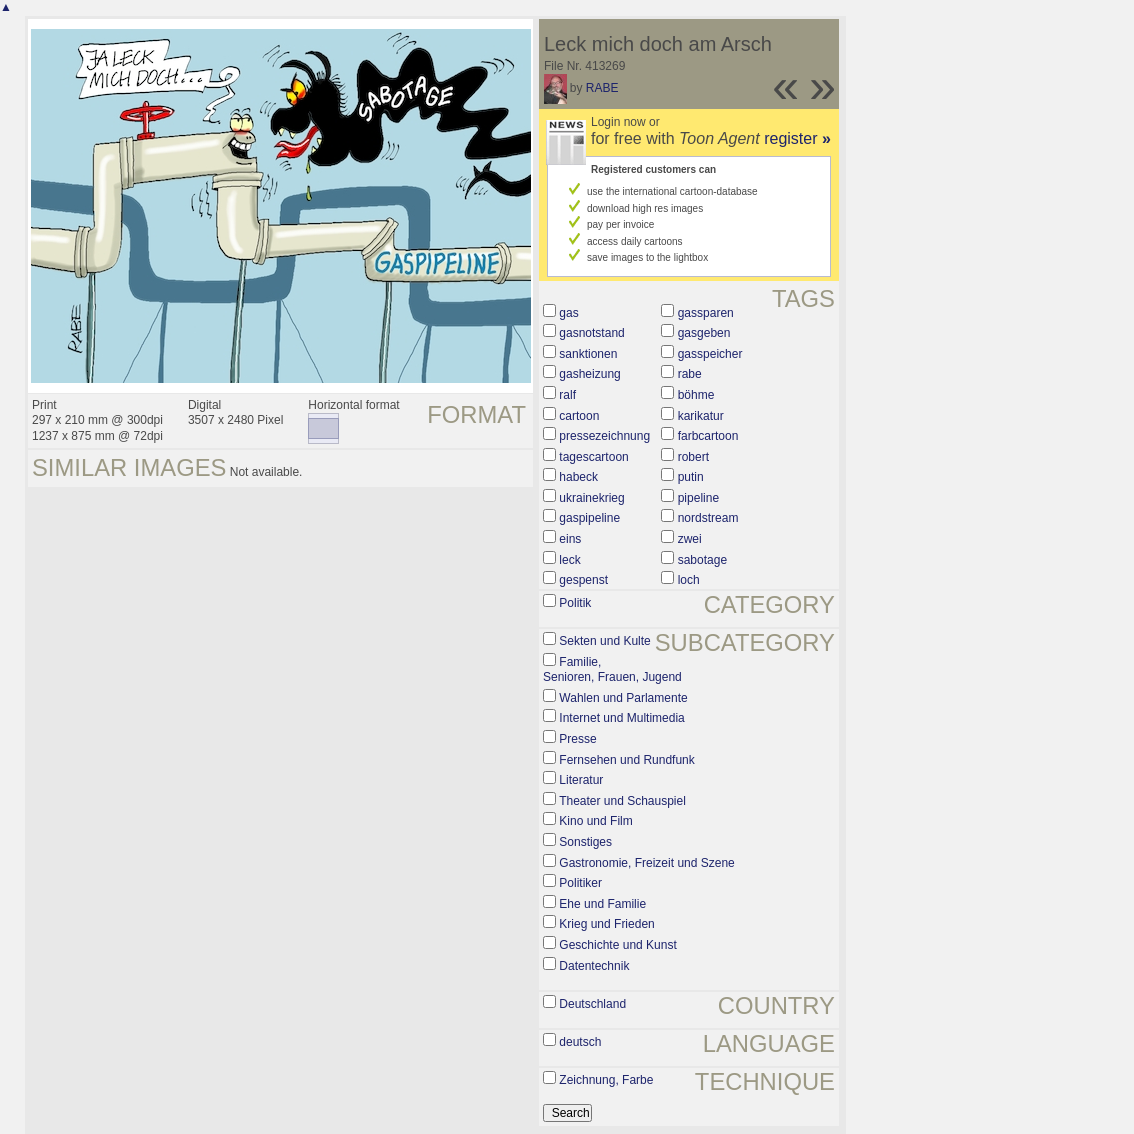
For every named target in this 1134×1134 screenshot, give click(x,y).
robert (693, 457)
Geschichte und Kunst (617, 945)
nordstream (708, 518)
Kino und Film (595, 821)
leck (569, 560)
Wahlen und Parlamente (623, 698)
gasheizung (589, 374)
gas (568, 313)
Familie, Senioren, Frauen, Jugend (612, 670)
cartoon (579, 416)
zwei (690, 539)
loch (689, 580)
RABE (602, 88)
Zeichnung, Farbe (606, 1080)
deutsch (580, 1042)
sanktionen (588, 354)
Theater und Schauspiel (622, 801)
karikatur (701, 416)
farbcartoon (708, 436)
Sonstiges (585, 842)
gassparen (706, 313)
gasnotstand (591, 333)
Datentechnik (594, 966)
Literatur (581, 780)
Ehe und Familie (602, 904)
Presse (577, 739)
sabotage (702, 560)
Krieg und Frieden (606, 924)
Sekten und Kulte (604, 641)
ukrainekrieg (591, 498)
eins (570, 539)
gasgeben (704, 333)
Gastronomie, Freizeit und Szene (646, 863)
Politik (575, 603)
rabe (690, 374)
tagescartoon (593, 457)
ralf (567, 395)
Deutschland (592, 1004)
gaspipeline (589, 518)
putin (691, 477)
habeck (578, 477)
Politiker (580, 883)
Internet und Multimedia (621, 718)
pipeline (698, 498)
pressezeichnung (604, 436)
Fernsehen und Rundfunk (626, 760)
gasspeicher (710, 354)
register (797, 138)
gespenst (583, 580)
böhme (696, 395)
